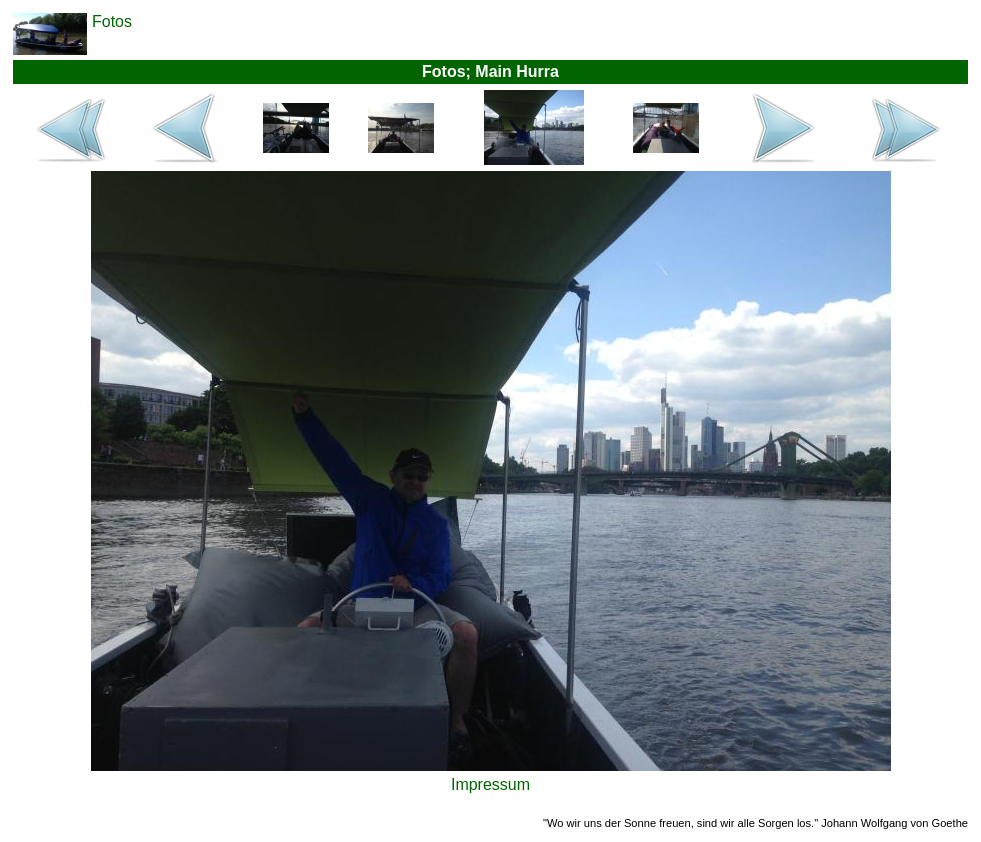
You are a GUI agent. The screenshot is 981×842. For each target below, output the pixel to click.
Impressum (490, 784)
